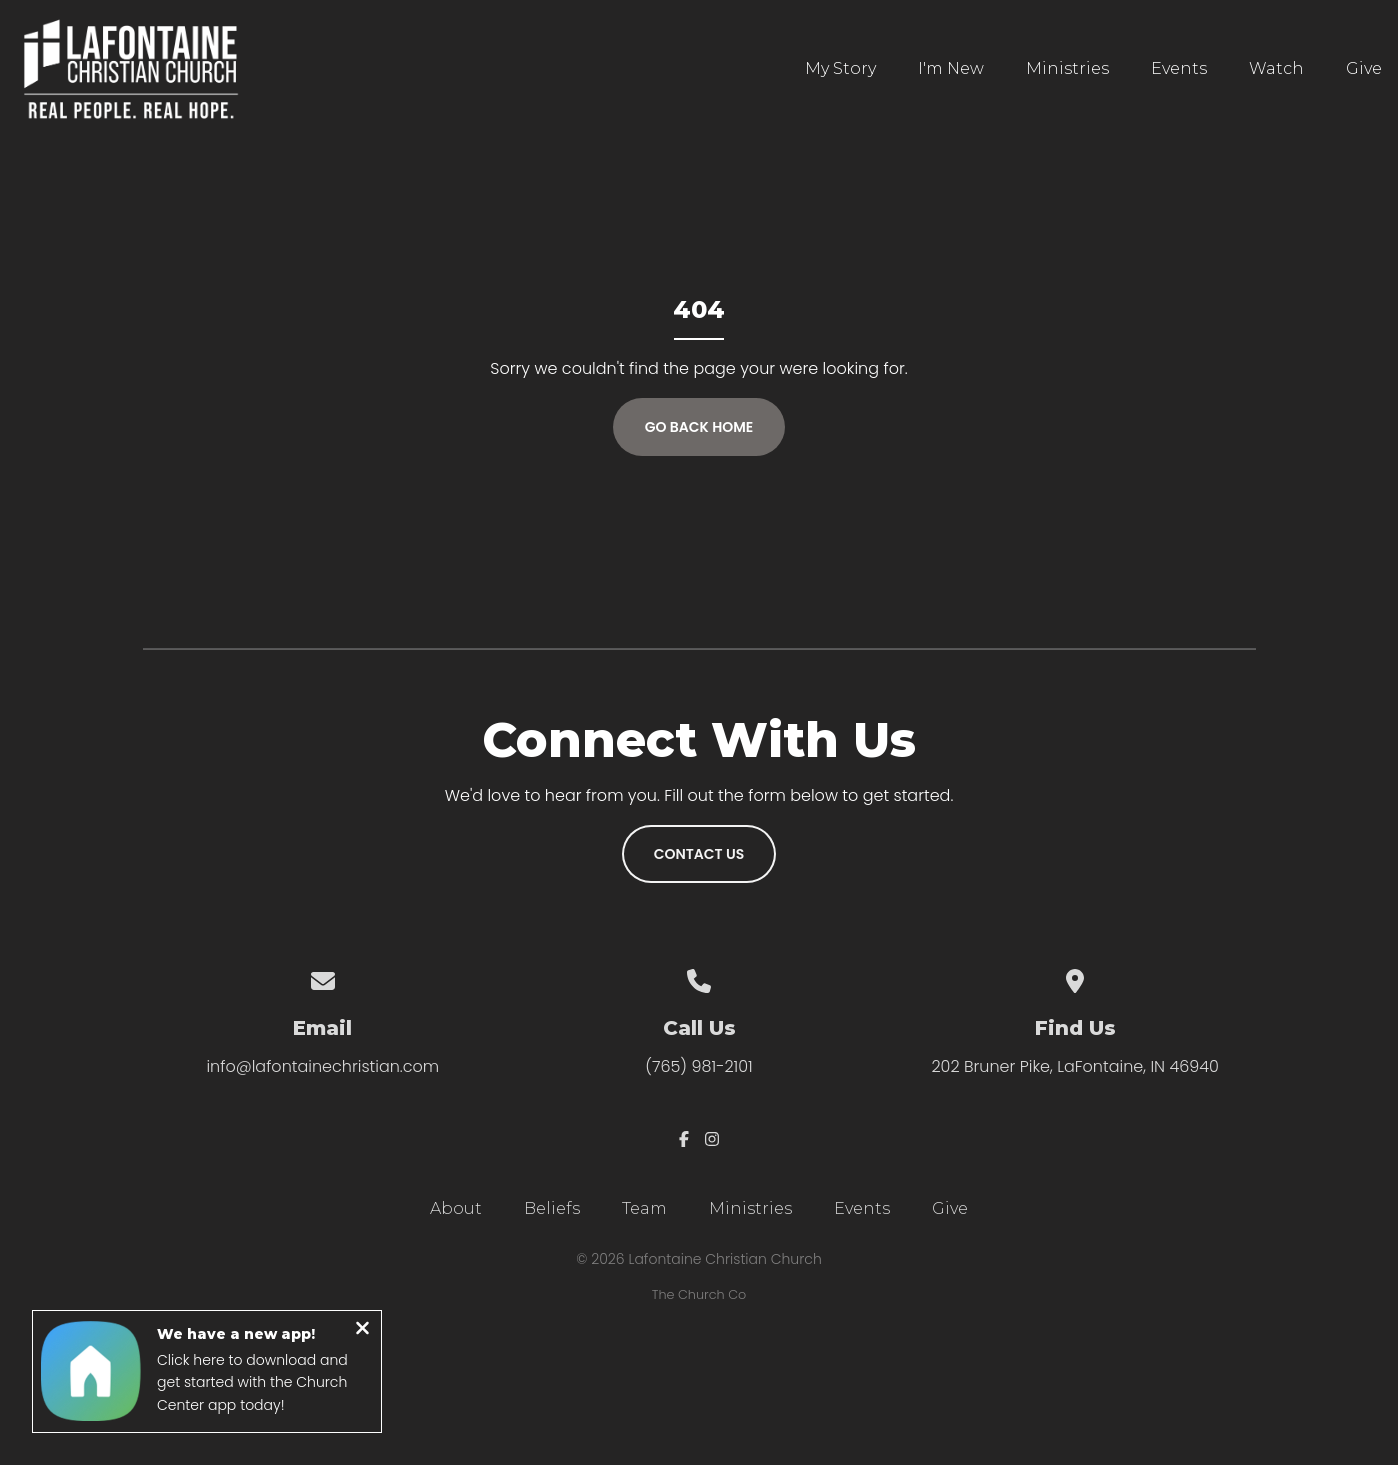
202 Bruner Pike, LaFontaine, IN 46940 (1075, 1066)
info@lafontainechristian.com (322, 1066)
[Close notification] (362, 1331)
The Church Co (699, 1294)
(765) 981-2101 (699, 1066)
